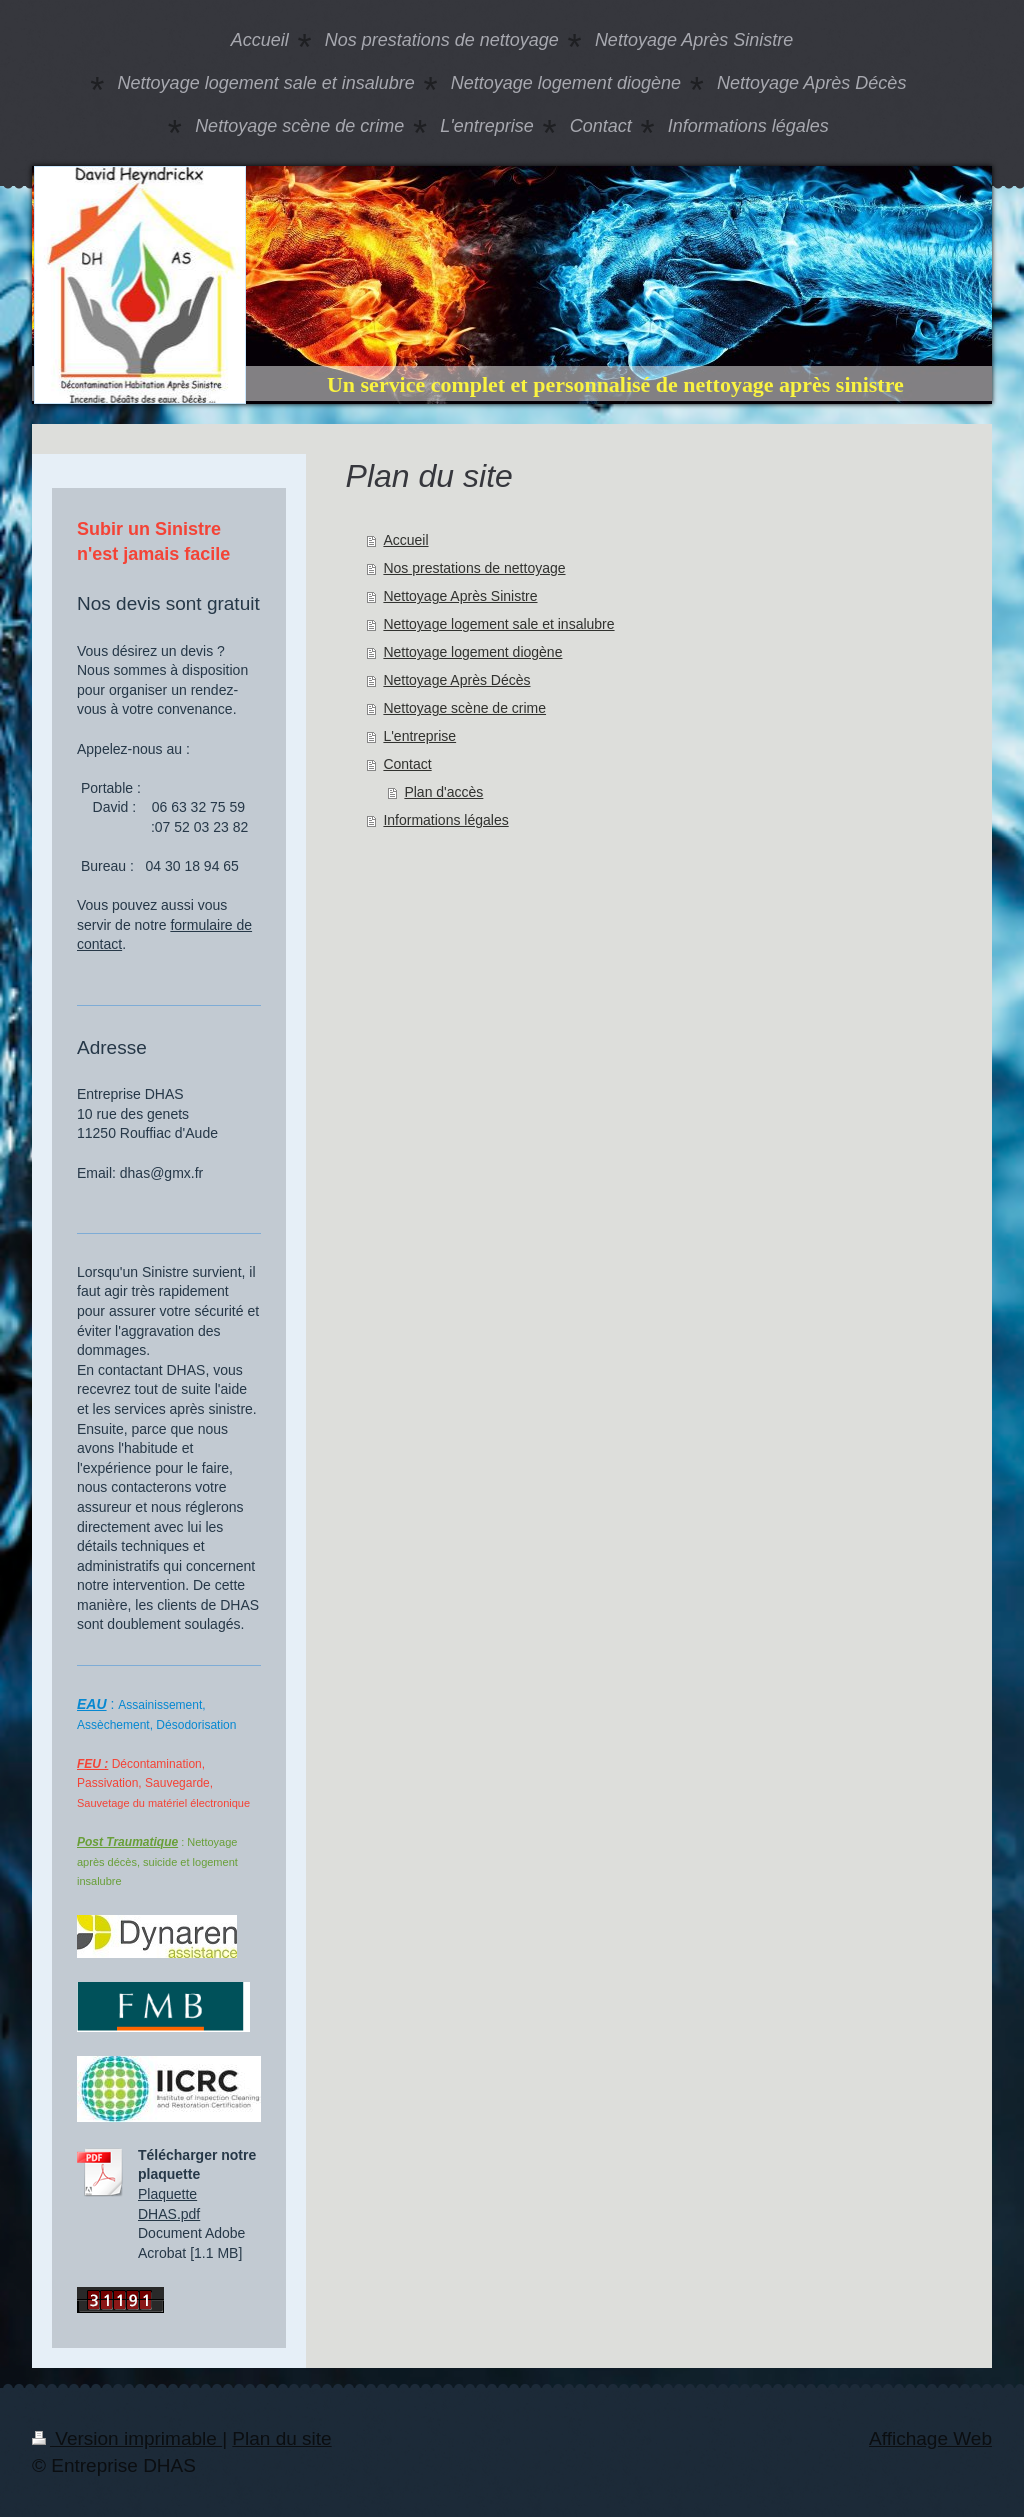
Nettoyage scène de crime (464, 708)
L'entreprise (419, 736)
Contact (407, 764)
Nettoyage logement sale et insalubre (498, 624)
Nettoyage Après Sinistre (460, 596)
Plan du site (281, 2438)
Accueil (405, 540)
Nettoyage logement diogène (472, 652)
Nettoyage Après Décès (456, 680)
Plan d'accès (443, 792)
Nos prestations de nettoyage (474, 568)
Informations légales (445, 820)
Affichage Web (930, 2438)
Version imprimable (127, 2438)
